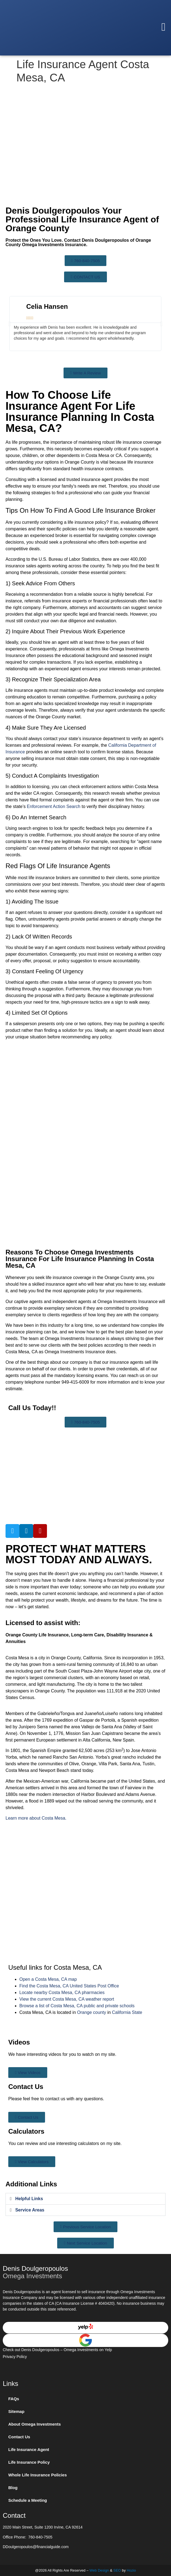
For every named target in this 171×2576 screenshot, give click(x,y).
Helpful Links (29, 2198)
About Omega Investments (34, 2424)
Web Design (99, 2570)
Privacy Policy (15, 2356)
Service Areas (29, 2210)
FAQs (13, 2398)
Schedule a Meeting (27, 2500)
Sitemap (16, 2411)
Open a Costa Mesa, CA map (48, 1979)
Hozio (131, 2570)
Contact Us (19, 2436)
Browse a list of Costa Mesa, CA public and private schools (77, 2005)
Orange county (91, 2012)
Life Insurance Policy (29, 2462)
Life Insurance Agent (28, 2449)
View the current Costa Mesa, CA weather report (66, 1999)
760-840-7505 (40, 2537)
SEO (117, 2570)
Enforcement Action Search (53, 806)
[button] (163, 27)
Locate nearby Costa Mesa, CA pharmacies (62, 1992)
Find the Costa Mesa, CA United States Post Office (69, 1986)
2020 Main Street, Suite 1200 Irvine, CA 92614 (43, 2527)
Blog (12, 2487)
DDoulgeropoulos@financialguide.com (36, 2547)
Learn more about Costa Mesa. (36, 1818)
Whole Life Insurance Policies (37, 2475)
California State (127, 2012)
